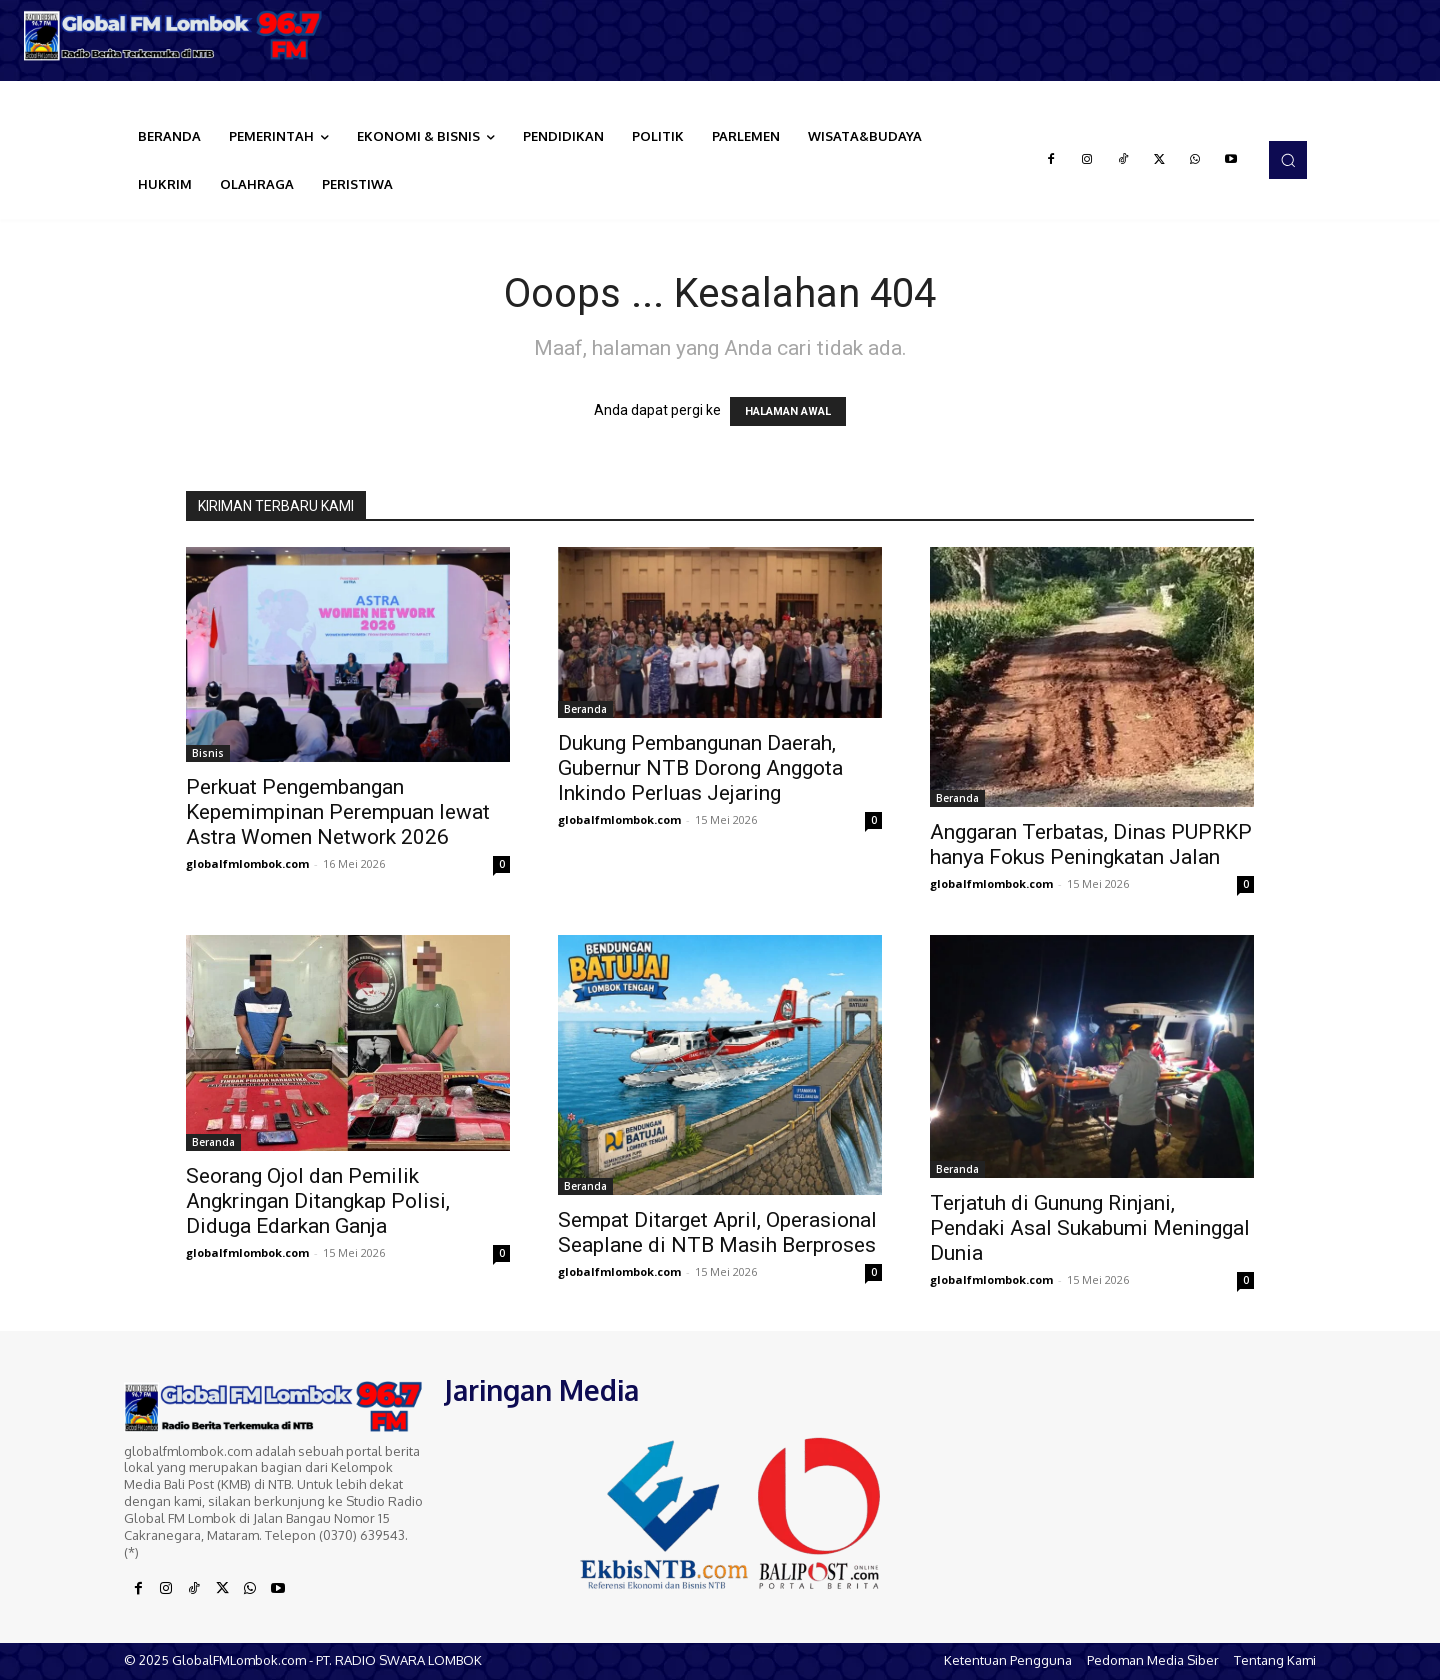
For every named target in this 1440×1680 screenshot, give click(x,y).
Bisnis (208, 753)
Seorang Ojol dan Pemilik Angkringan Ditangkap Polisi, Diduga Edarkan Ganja (318, 1201)
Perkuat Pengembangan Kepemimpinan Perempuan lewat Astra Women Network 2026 (338, 812)
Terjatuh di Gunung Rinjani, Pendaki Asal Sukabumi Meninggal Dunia (1090, 1228)
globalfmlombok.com (247, 863)
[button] (1288, 160)
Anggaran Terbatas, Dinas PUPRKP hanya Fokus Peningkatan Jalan (1091, 844)
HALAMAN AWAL (788, 411)
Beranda (585, 709)
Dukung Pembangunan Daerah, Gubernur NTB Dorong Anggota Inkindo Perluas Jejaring (700, 768)
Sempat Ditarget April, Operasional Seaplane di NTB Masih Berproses (717, 1232)
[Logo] (180, 35)
